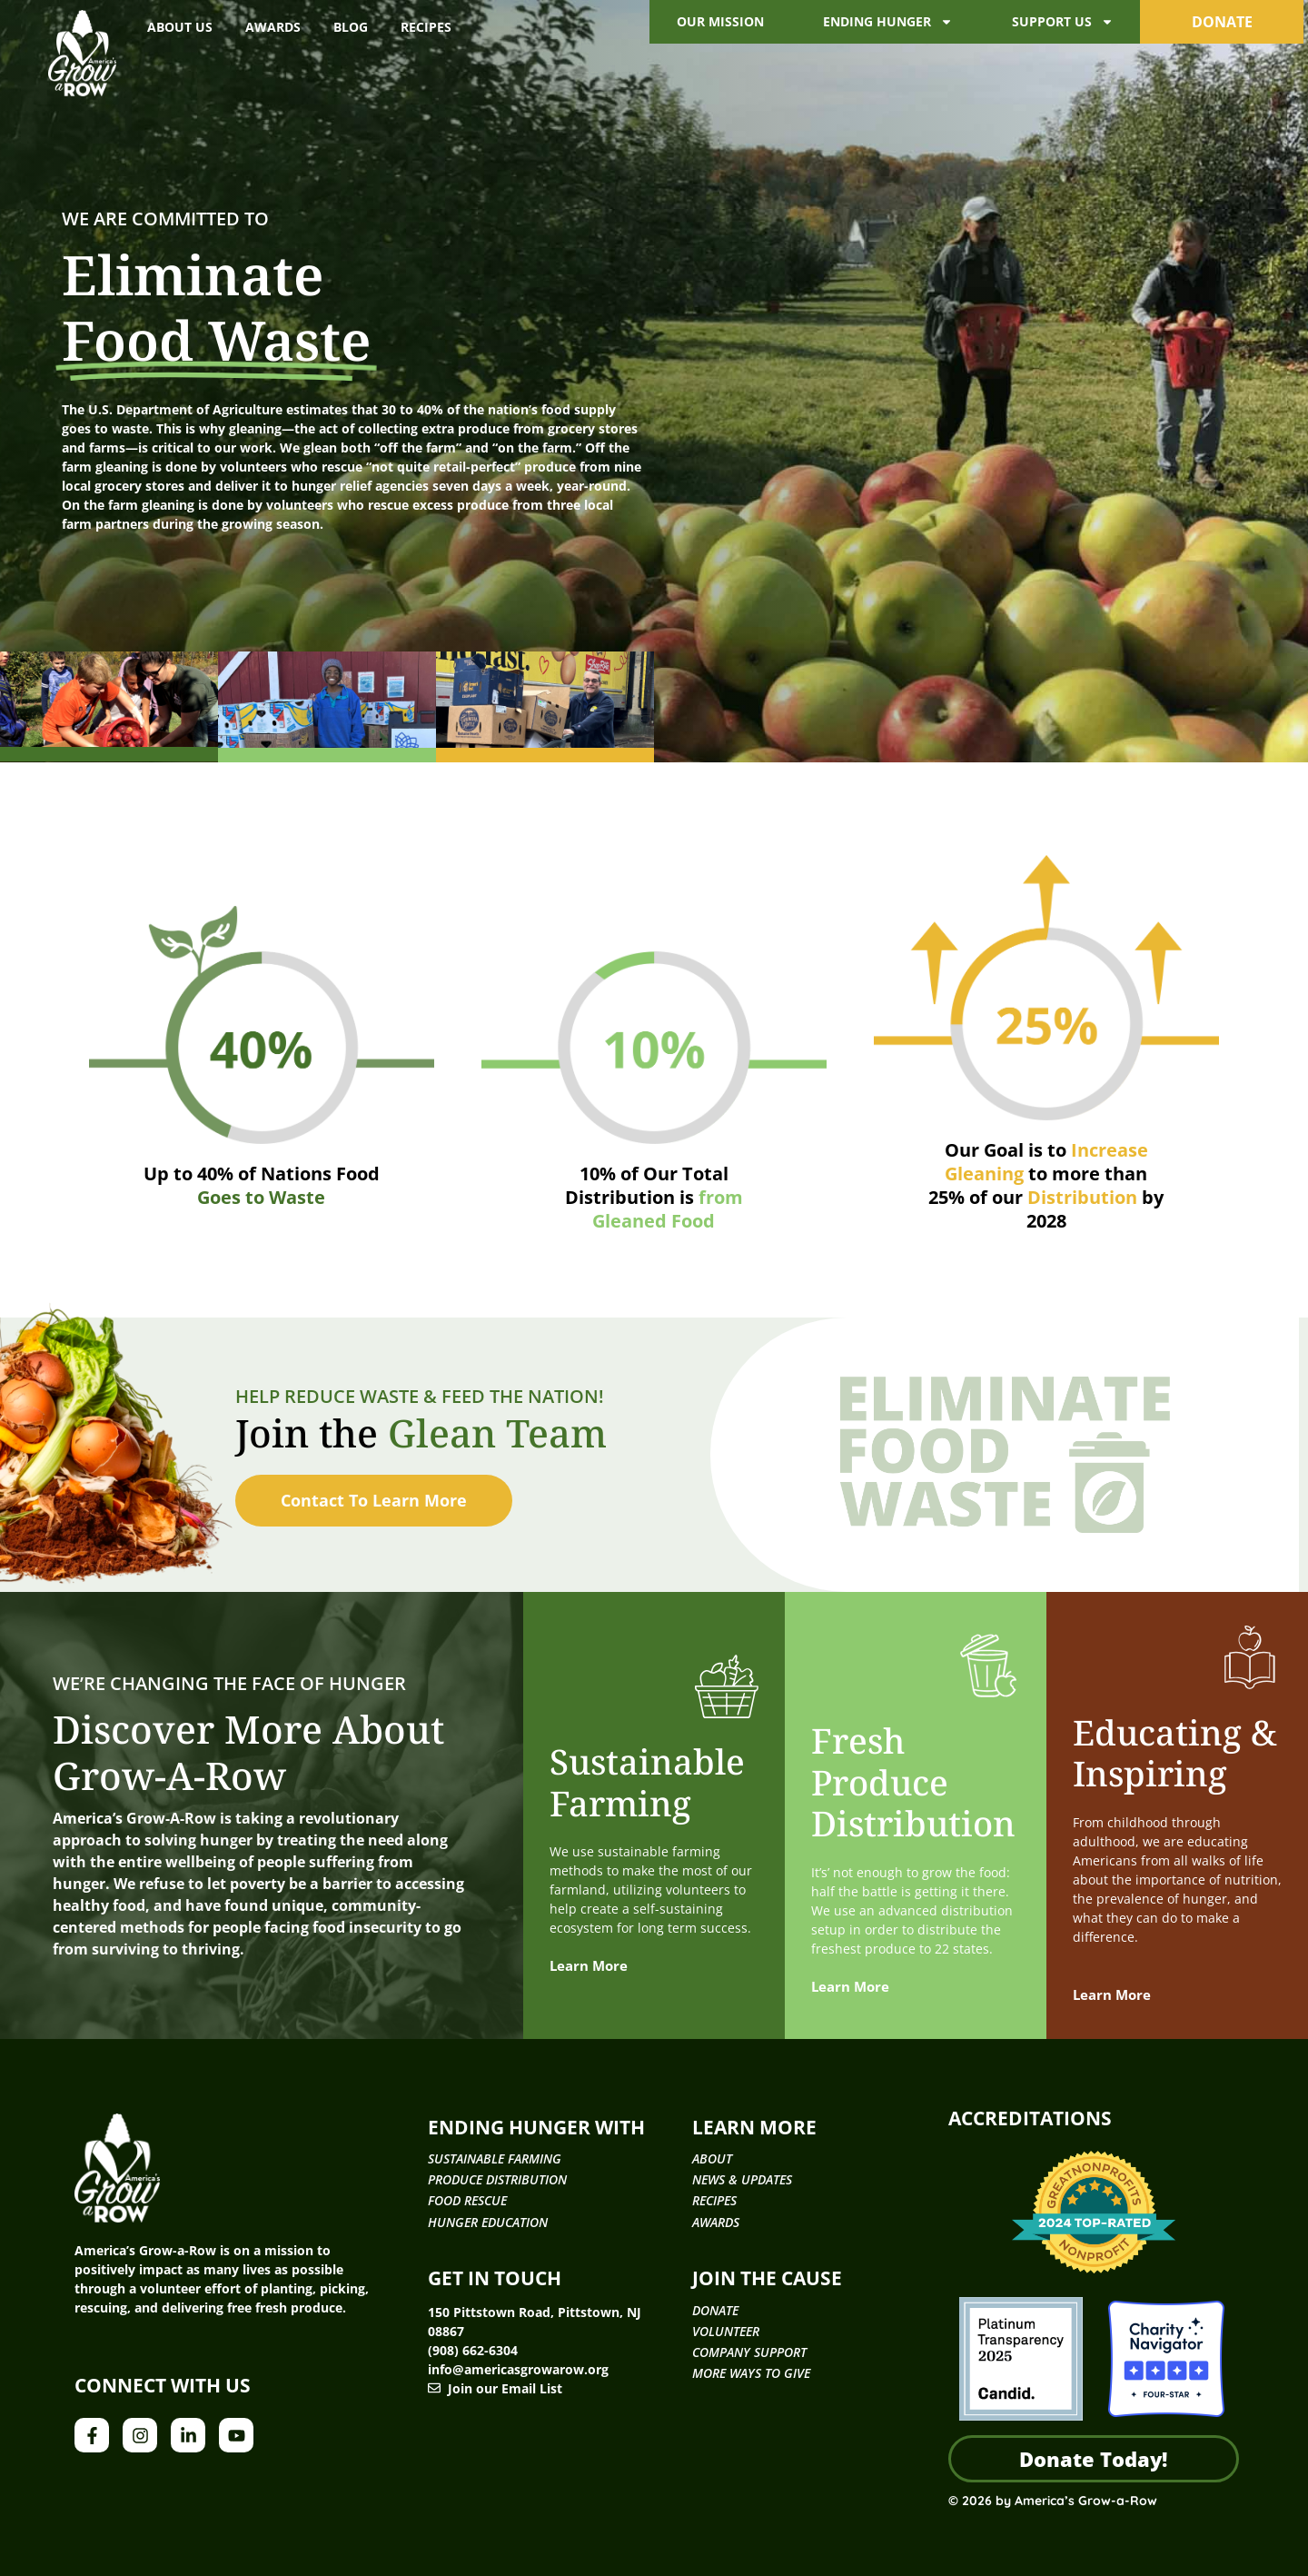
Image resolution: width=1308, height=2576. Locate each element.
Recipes (426, 26)
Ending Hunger (888, 22)
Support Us (1063, 22)
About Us (180, 26)
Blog (350, 26)
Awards (273, 26)
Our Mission (720, 21)
